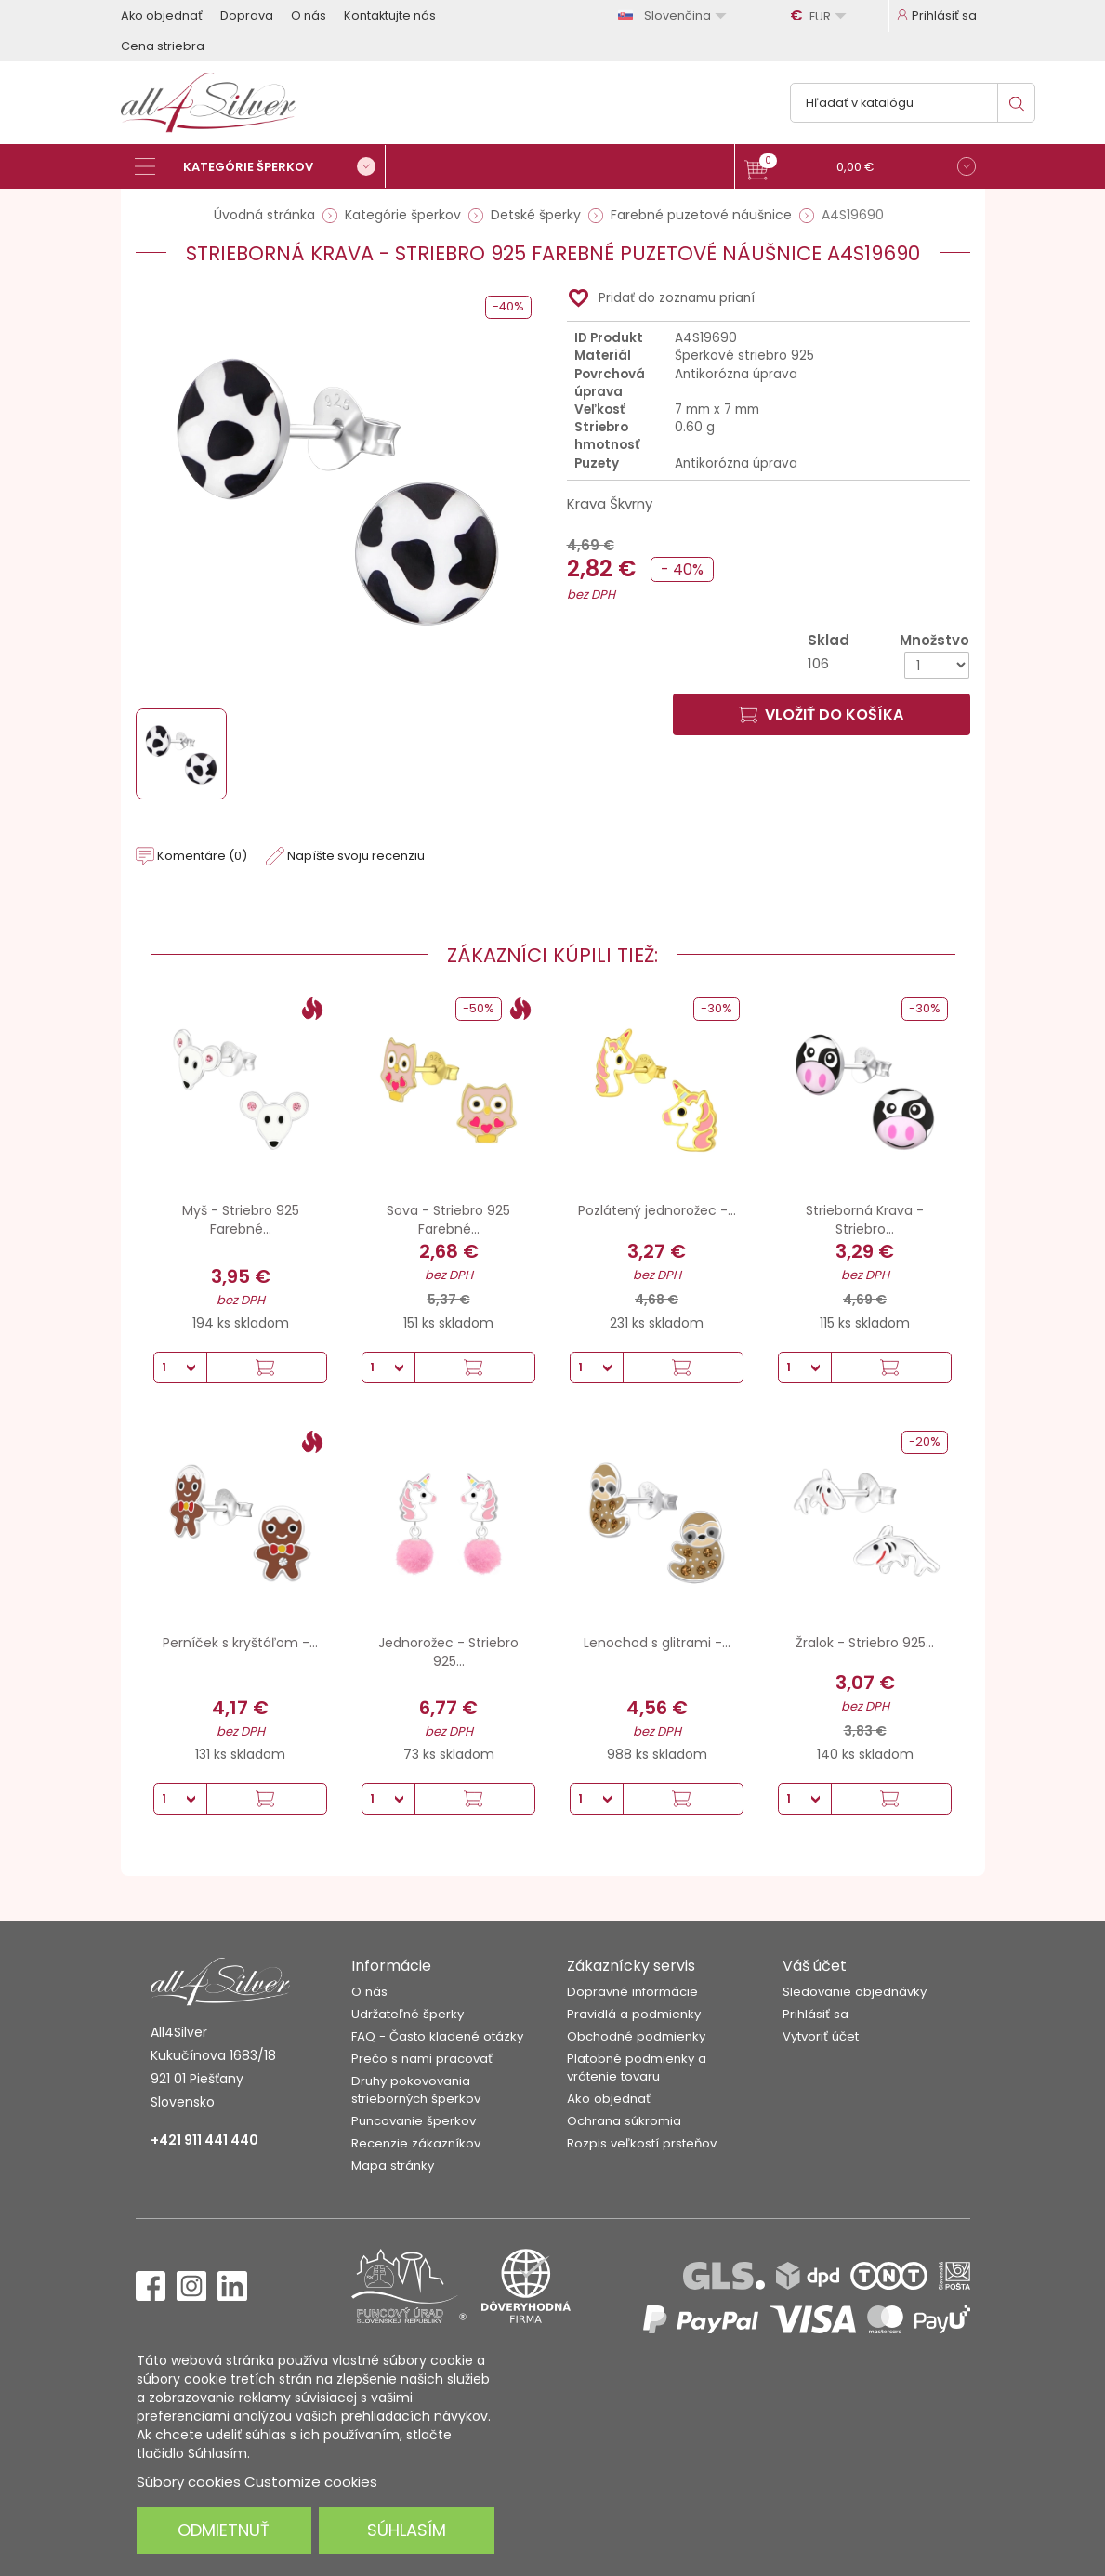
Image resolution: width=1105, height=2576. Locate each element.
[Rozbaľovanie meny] (821, 16)
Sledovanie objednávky (855, 1992)
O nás (308, 15)
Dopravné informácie (632, 1992)
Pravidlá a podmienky (634, 2014)
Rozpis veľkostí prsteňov (642, 2143)
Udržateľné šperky (407, 2014)
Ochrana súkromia (624, 2121)
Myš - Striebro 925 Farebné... (240, 1219)
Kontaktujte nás (390, 15)
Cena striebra (162, 46)
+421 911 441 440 (204, 2140)
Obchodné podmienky (636, 2036)
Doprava (246, 15)
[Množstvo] (936, 665)
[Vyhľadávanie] (912, 103)
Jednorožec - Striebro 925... (448, 1652)
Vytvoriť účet (821, 2036)
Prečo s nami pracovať (422, 2058)
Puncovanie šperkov (413, 2121)
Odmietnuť (224, 2530)
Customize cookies (310, 2481)
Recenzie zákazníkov (415, 2143)
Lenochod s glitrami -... (657, 1642)
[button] (860, 169)
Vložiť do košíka (821, 714)
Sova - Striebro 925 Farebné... (448, 1219)
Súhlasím (406, 2530)
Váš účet (815, 1965)
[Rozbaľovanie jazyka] (675, 15)
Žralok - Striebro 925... (865, 1642)
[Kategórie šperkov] (260, 166)
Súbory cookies (189, 2481)
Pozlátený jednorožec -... (657, 1210)
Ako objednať (162, 15)
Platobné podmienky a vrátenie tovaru (636, 2067)
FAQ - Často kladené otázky (437, 2036)
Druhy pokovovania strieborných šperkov (415, 2089)
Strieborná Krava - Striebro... (865, 1219)
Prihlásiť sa (815, 2014)
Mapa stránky (392, 2165)
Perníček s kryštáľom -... (240, 1642)
